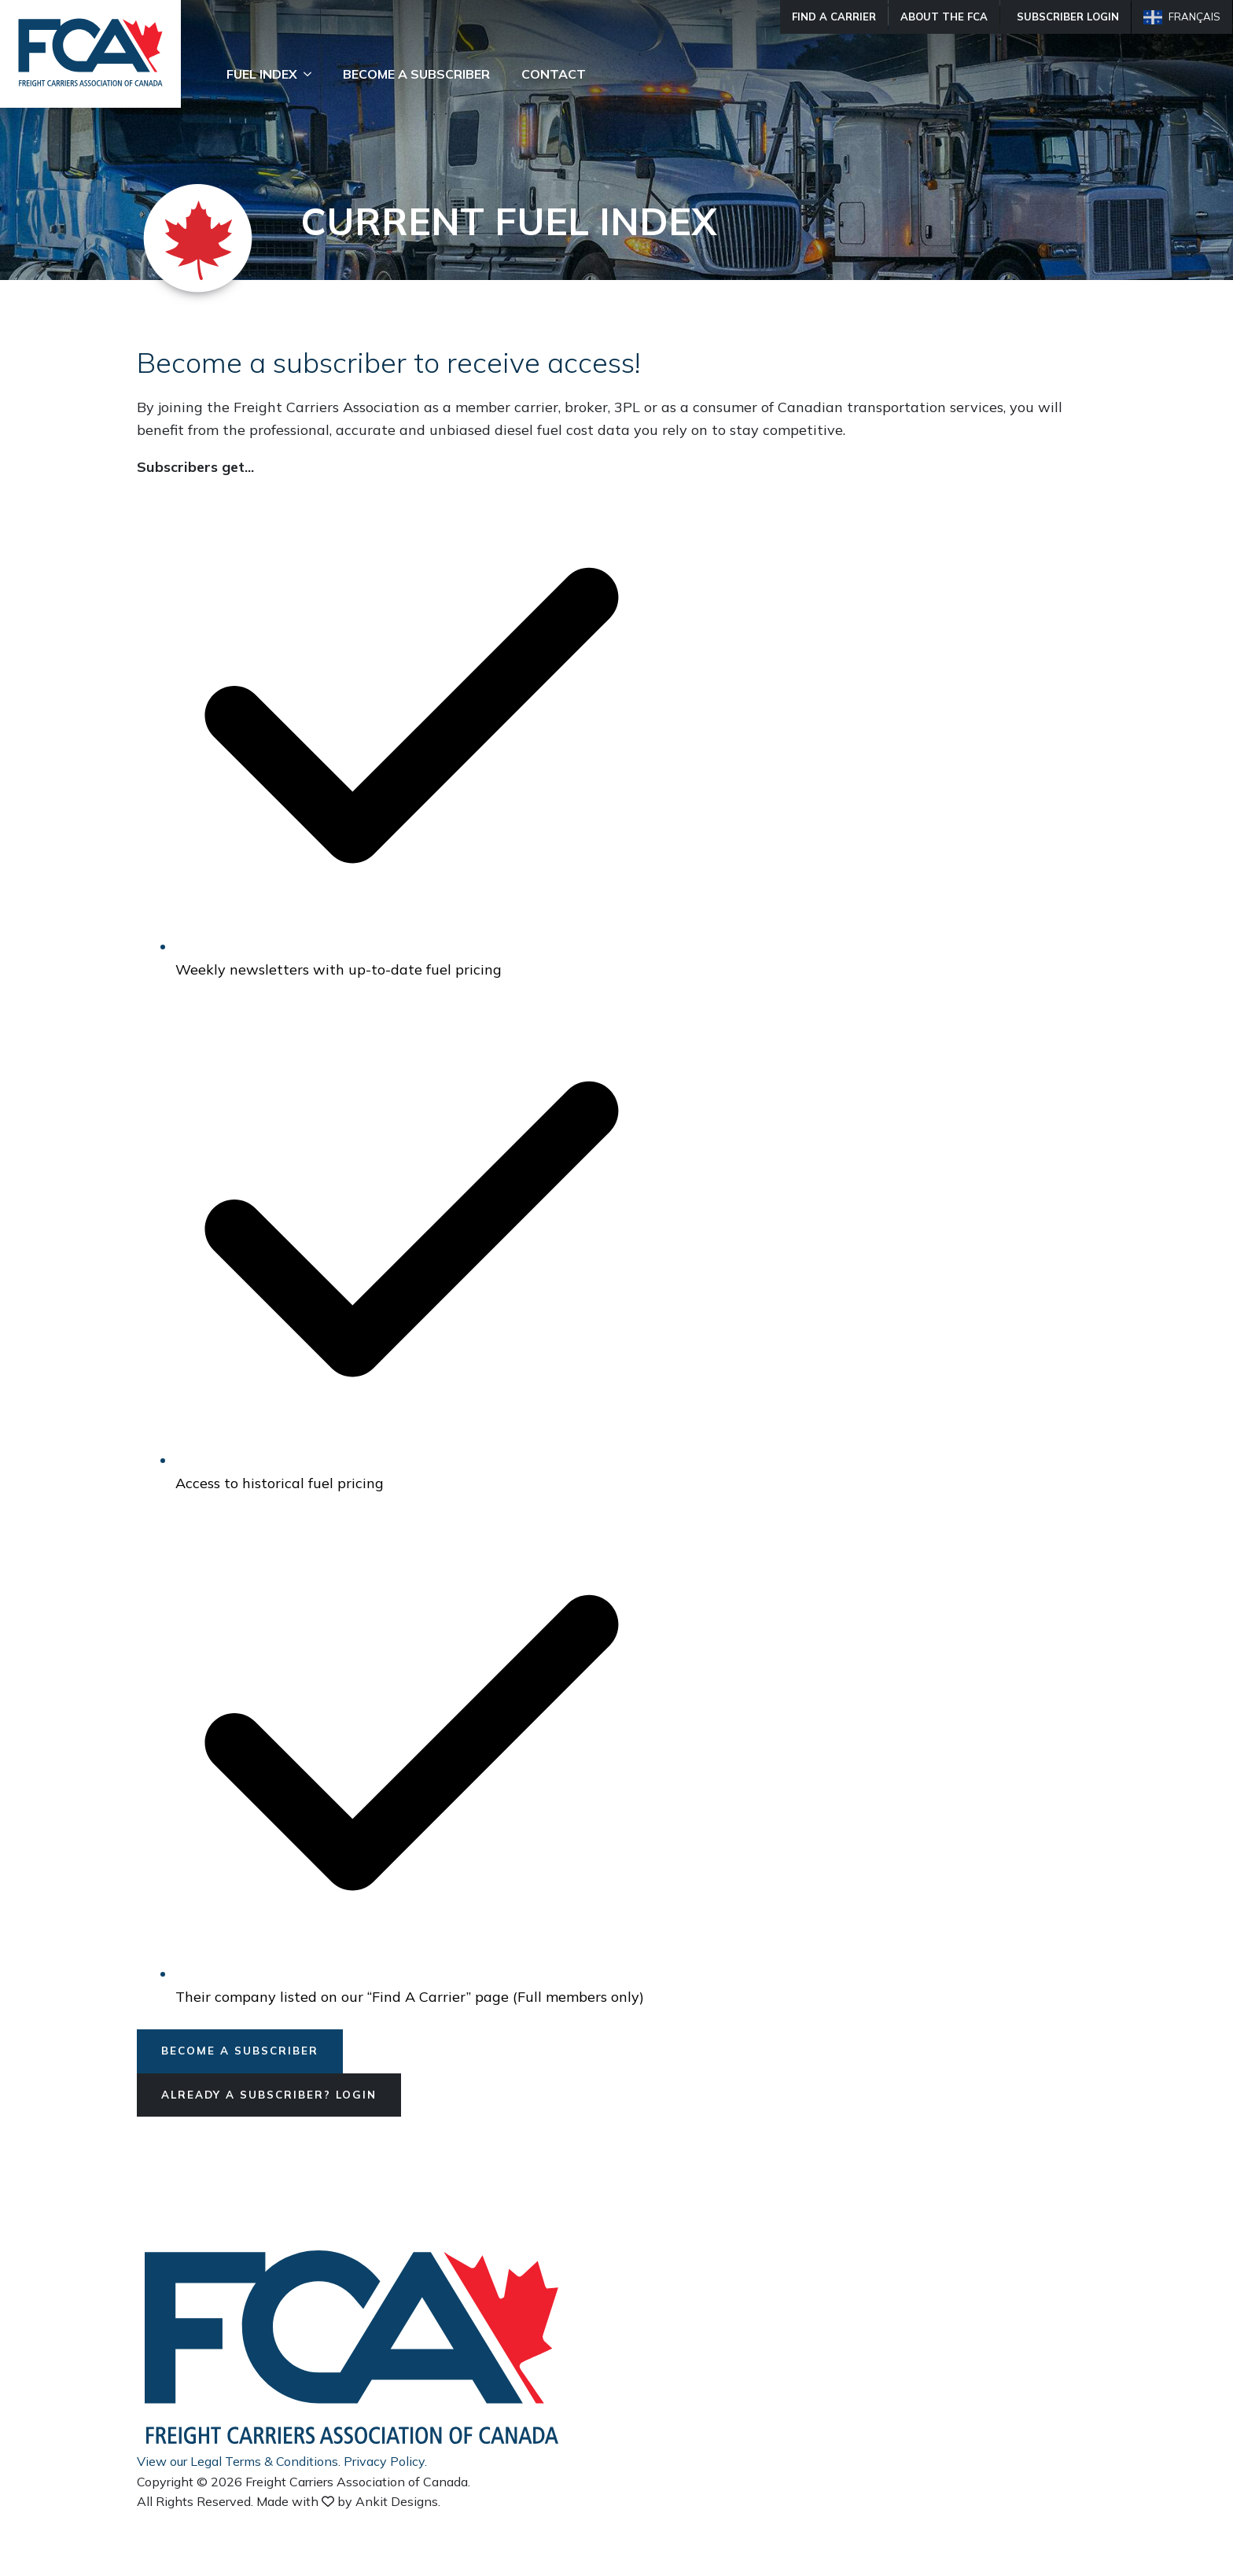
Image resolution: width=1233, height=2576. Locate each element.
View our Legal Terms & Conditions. (238, 2462)
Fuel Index (261, 74)
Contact (553, 74)
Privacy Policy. (385, 2462)
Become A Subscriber (416, 74)
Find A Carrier (834, 16)
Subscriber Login (1068, 16)
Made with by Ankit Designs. (348, 2503)
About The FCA (944, 16)
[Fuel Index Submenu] (312, 74)
